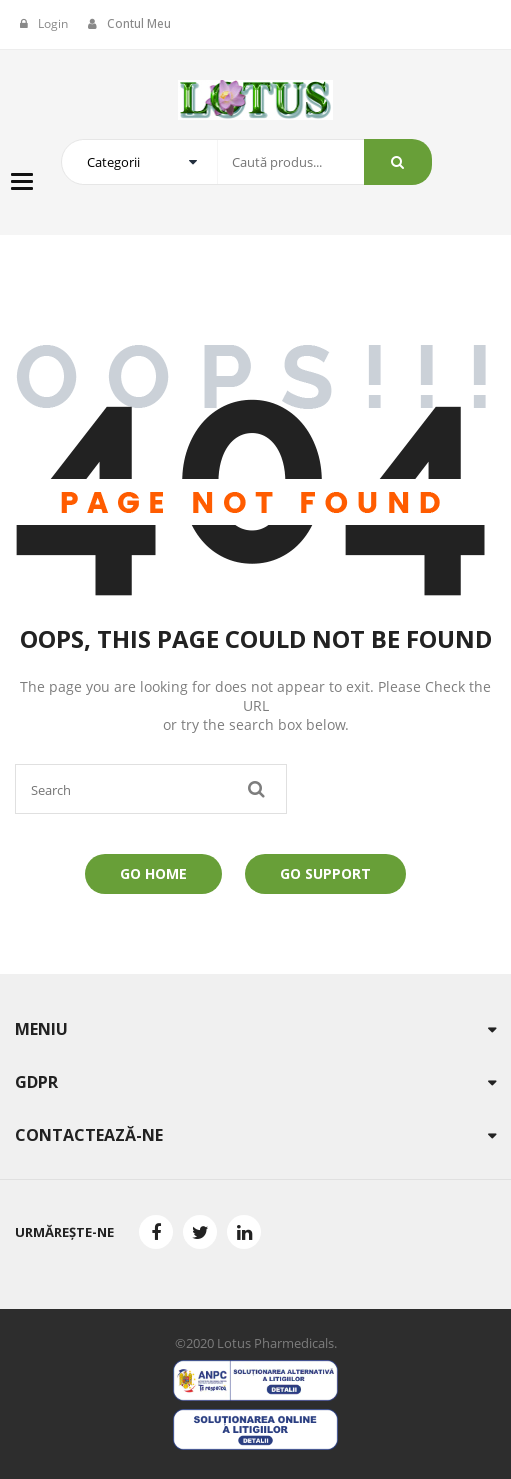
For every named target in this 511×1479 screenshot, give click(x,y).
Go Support (325, 873)
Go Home (153, 873)
